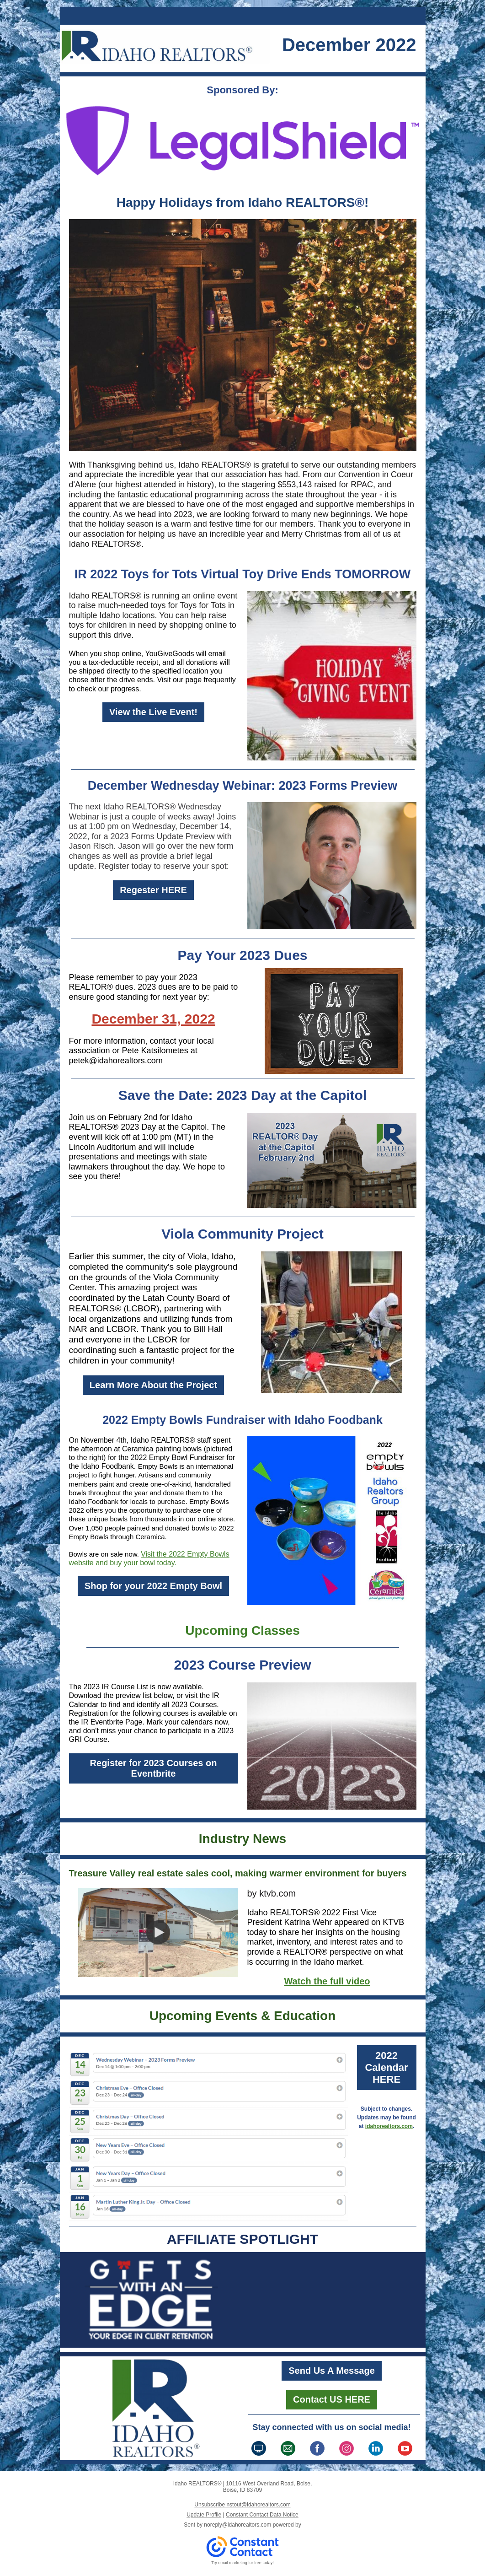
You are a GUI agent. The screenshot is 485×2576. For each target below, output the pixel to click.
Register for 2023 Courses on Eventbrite (153, 1768)
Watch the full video (327, 1981)
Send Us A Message (331, 2371)
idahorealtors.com (389, 2126)
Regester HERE (153, 890)
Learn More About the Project (153, 1385)
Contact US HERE (331, 2399)
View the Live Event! (153, 712)
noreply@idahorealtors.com (237, 2525)
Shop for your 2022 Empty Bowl (153, 1586)
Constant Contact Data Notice (262, 2514)
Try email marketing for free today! (242, 2562)
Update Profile (204, 2514)
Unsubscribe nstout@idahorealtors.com (242, 2504)
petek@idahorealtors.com (116, 1060)
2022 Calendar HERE (386, 2067)
